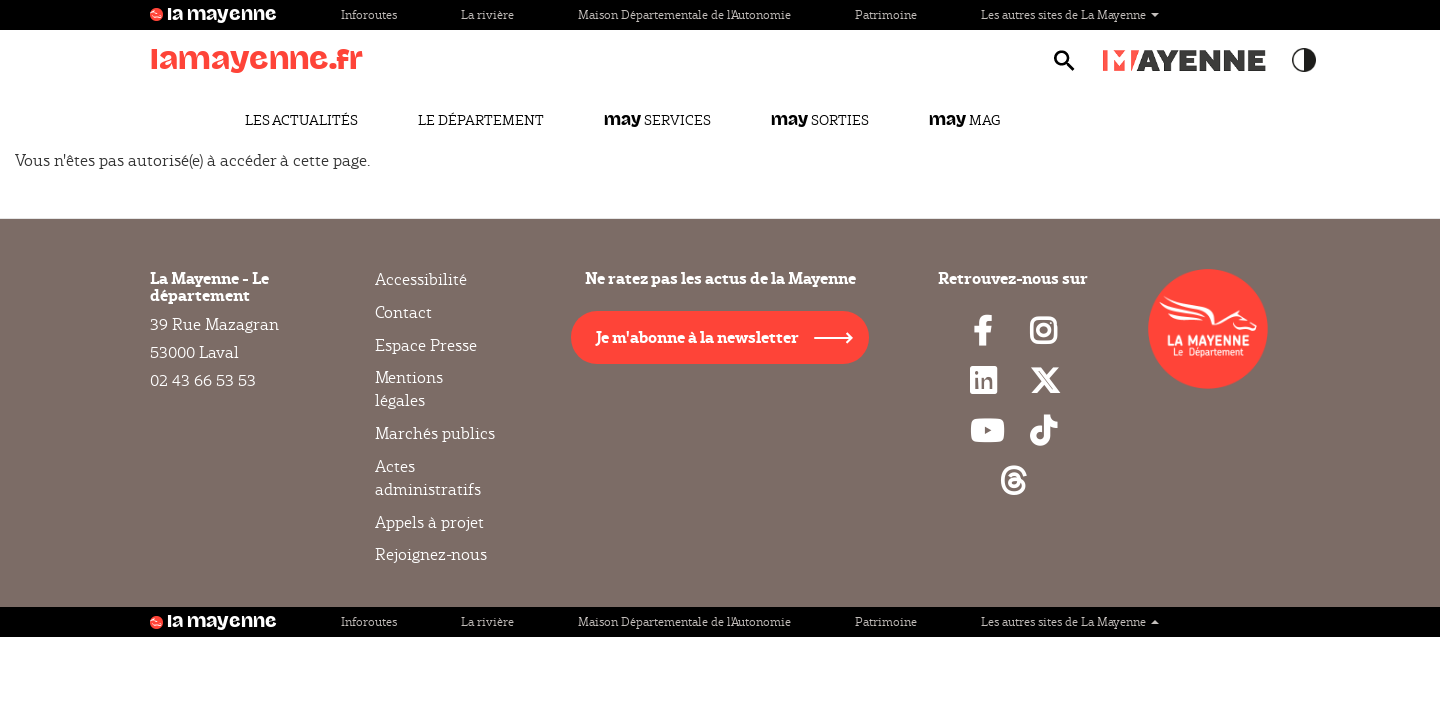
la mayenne (222, 15)
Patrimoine (886, 14)
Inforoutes (369, 14)
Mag (964, 120)
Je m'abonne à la (697, 336)
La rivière (487, 14)
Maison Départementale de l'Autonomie (684, 14)
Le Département (481, 120)
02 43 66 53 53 (203, 380)
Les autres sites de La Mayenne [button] (1070, 14)
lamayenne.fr (256, 59)
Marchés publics (435, 433)
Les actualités (301, 120)
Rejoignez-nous (431, 554)
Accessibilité (421, 280)
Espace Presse (426, 345)
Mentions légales (409, 389)
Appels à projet (429, 522)
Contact (403, 312)
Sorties (820, 120)
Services (657, 120)
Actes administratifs (428, 478)
